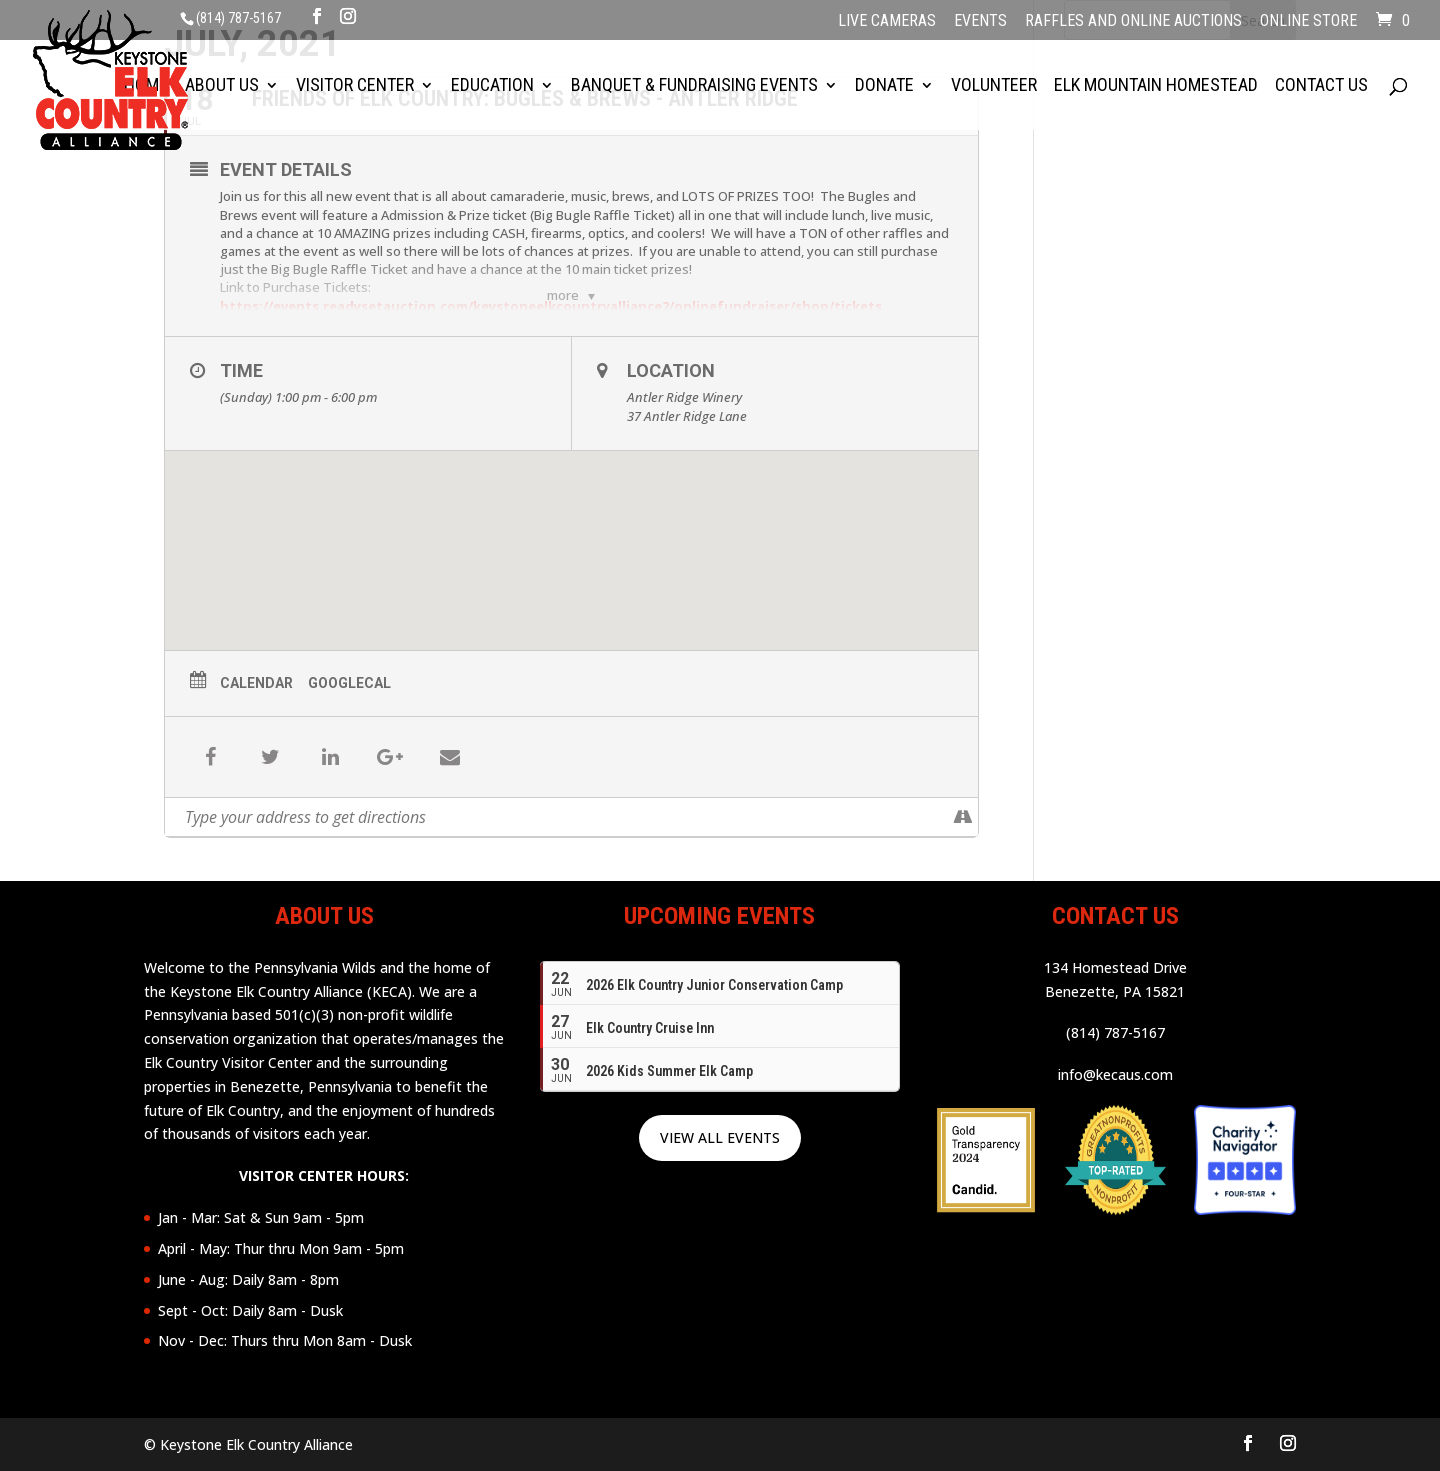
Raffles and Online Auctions (1133, 22)
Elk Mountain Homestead (1156, 76)
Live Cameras (887, 22)
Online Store (1308, 22)
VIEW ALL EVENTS (720, 1137)
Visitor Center (355, 76)
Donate (884, 76)
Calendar (256, 683)
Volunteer (994, 76)
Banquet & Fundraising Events (694, 76)
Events (980, 22)
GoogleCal (349, 683)
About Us (222, 76)
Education (492, 76)
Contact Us (1321, 76)
